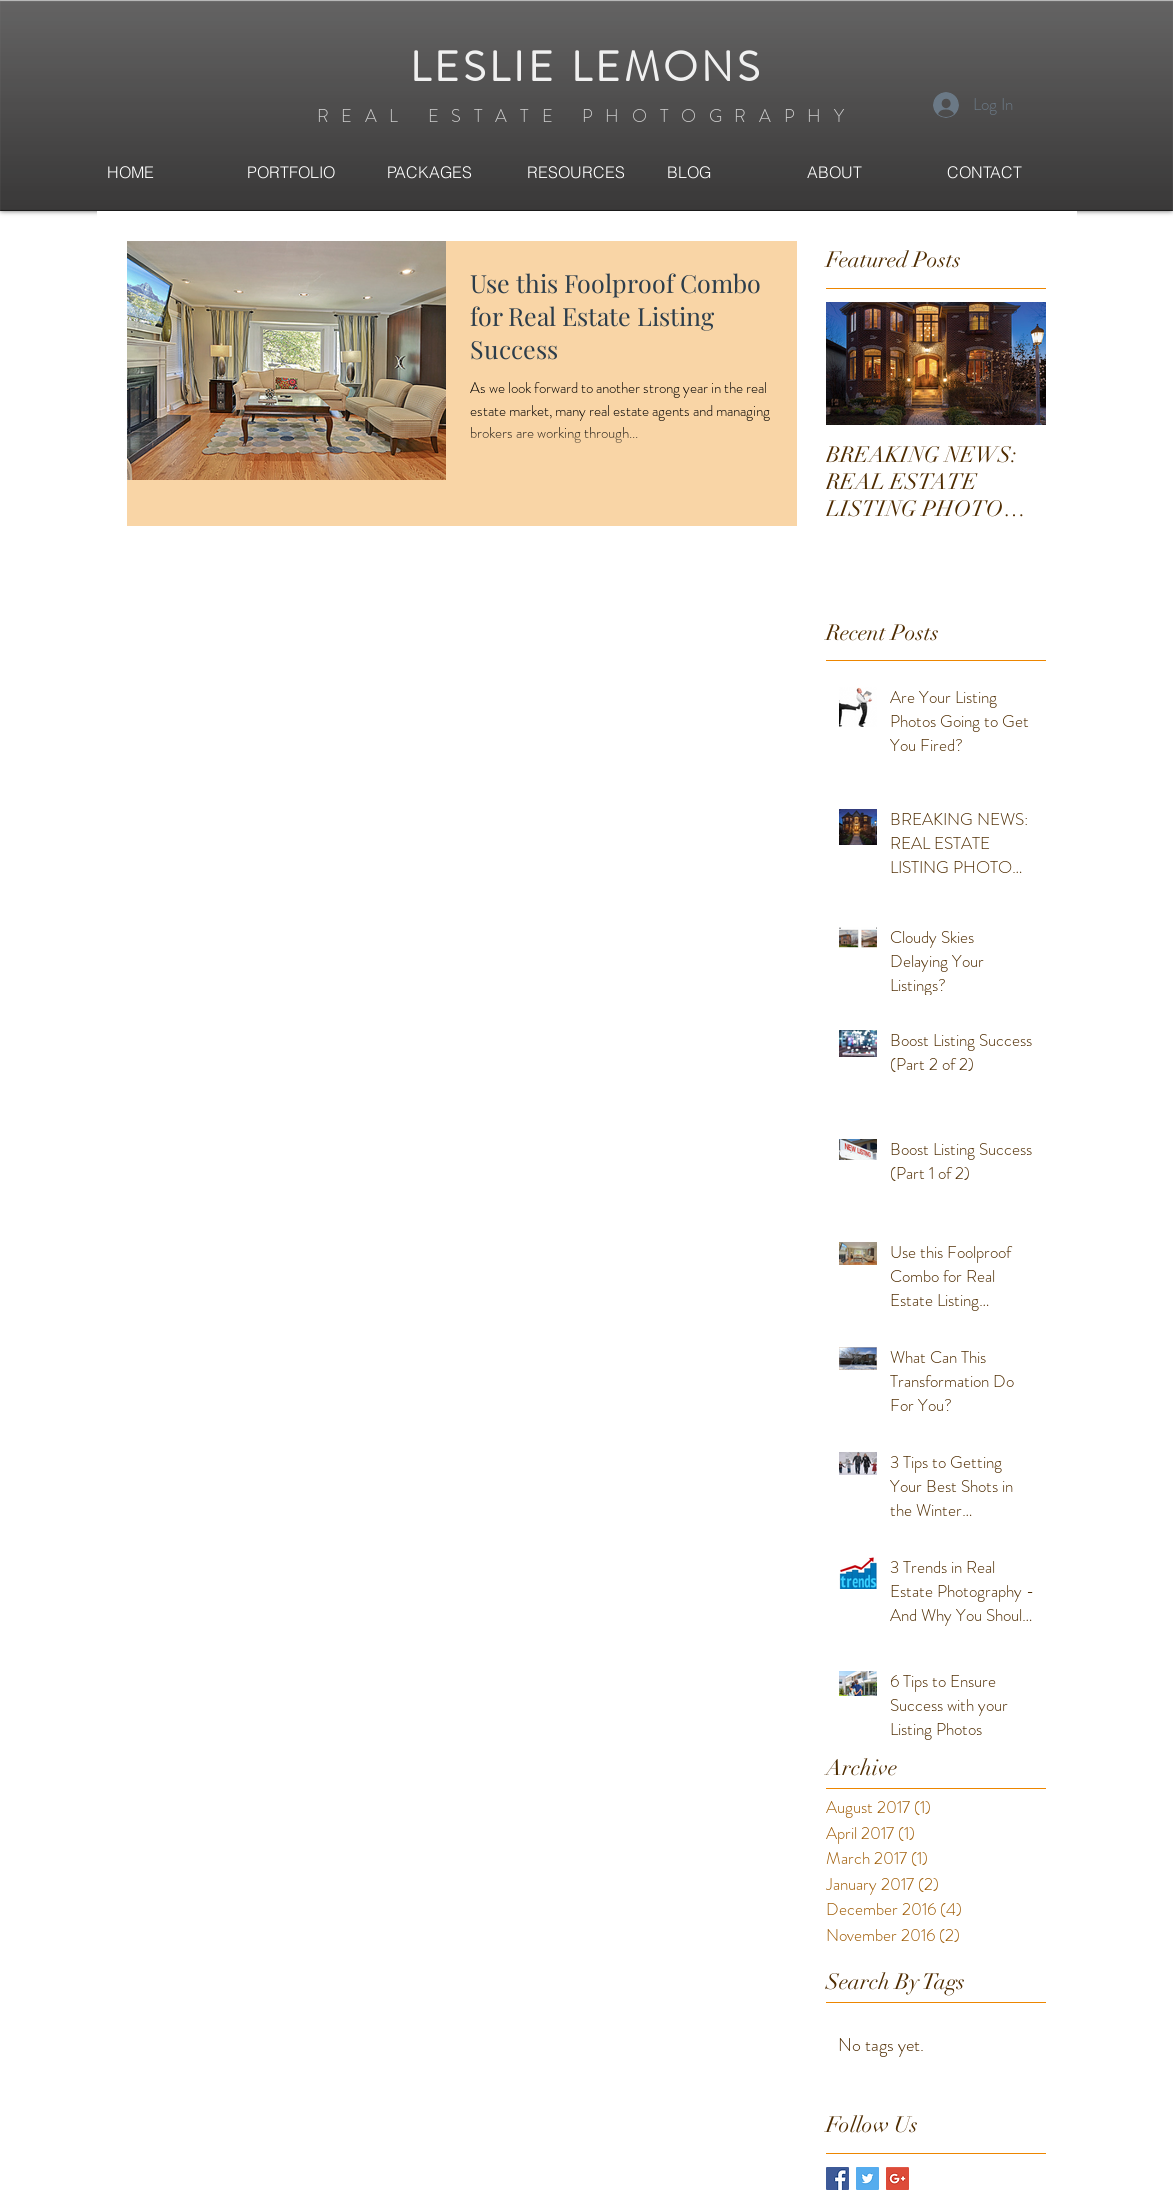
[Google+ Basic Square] (897, 2178)
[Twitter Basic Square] (867, 2178)
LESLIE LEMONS (586, 67)
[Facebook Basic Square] (837, 2178)
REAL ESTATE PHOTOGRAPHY (587, 116)
